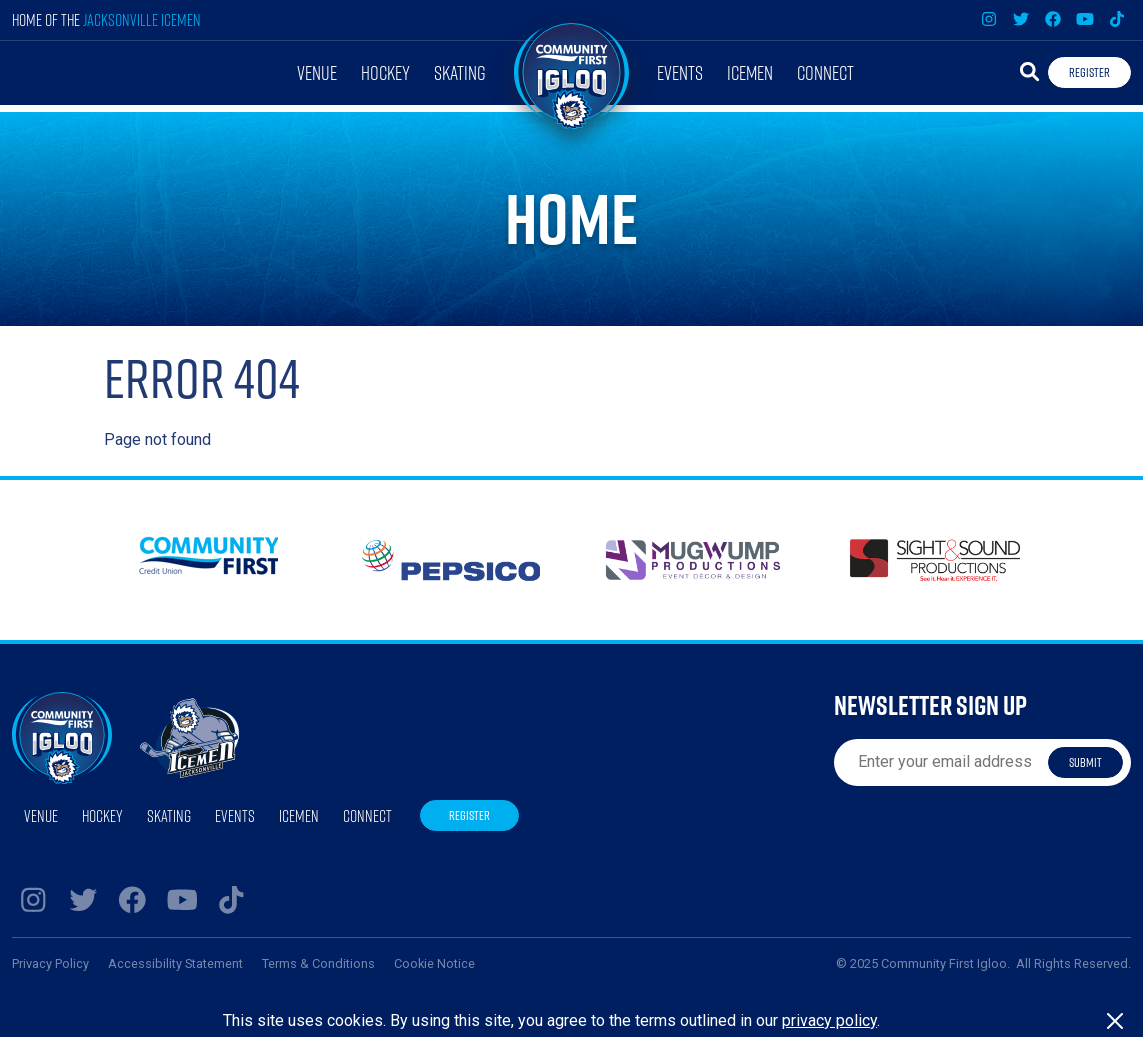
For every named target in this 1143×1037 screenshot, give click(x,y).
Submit (1085, 762)
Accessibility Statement (175, 963)
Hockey (385, 72)
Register (1089, 72)
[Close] (1115, 1021)
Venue (317, 72)
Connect (825, 72)
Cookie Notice (434, 963)
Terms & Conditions (318, 963)
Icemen (750, 72)
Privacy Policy (50, 963)
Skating (460, 72)
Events (680, 72)
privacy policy (829, 1020)
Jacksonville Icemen (142, 19)
